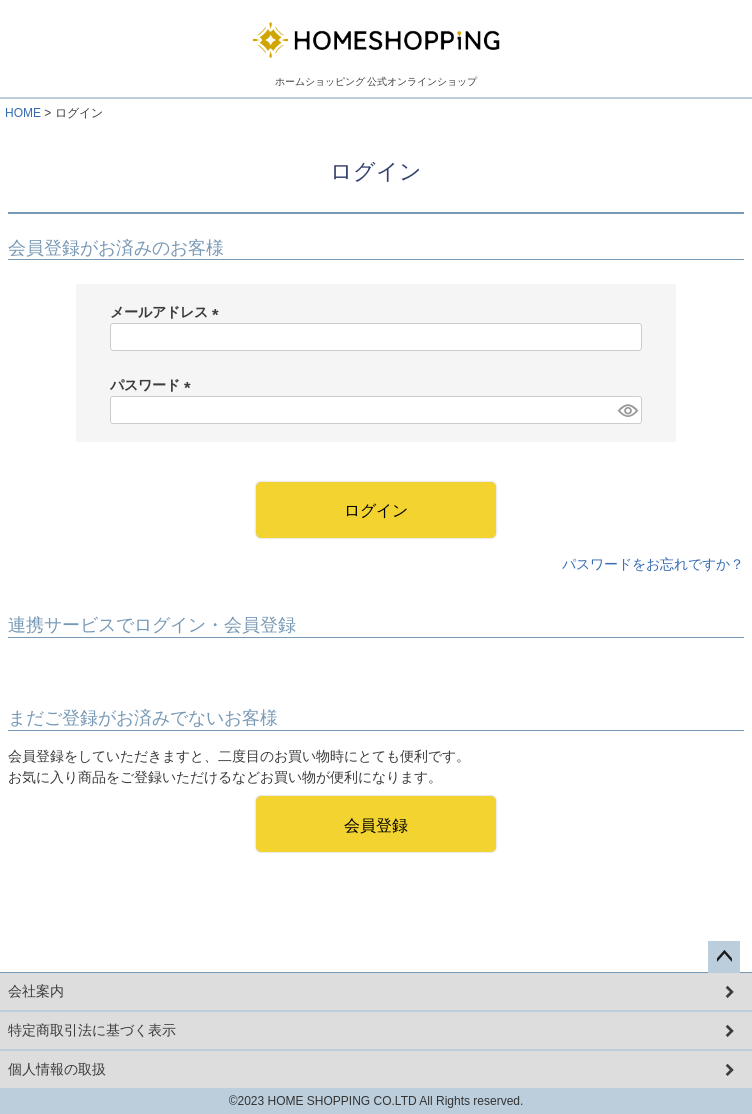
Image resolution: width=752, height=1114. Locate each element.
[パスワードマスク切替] (627, 410)
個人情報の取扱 (57, 1069)
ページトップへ (724, 957)
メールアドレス (168, 312)
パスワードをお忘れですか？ (653, 564)
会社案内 (36, 991)
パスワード (154, 385)
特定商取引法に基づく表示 (92, 1030)
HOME (23, 113)
